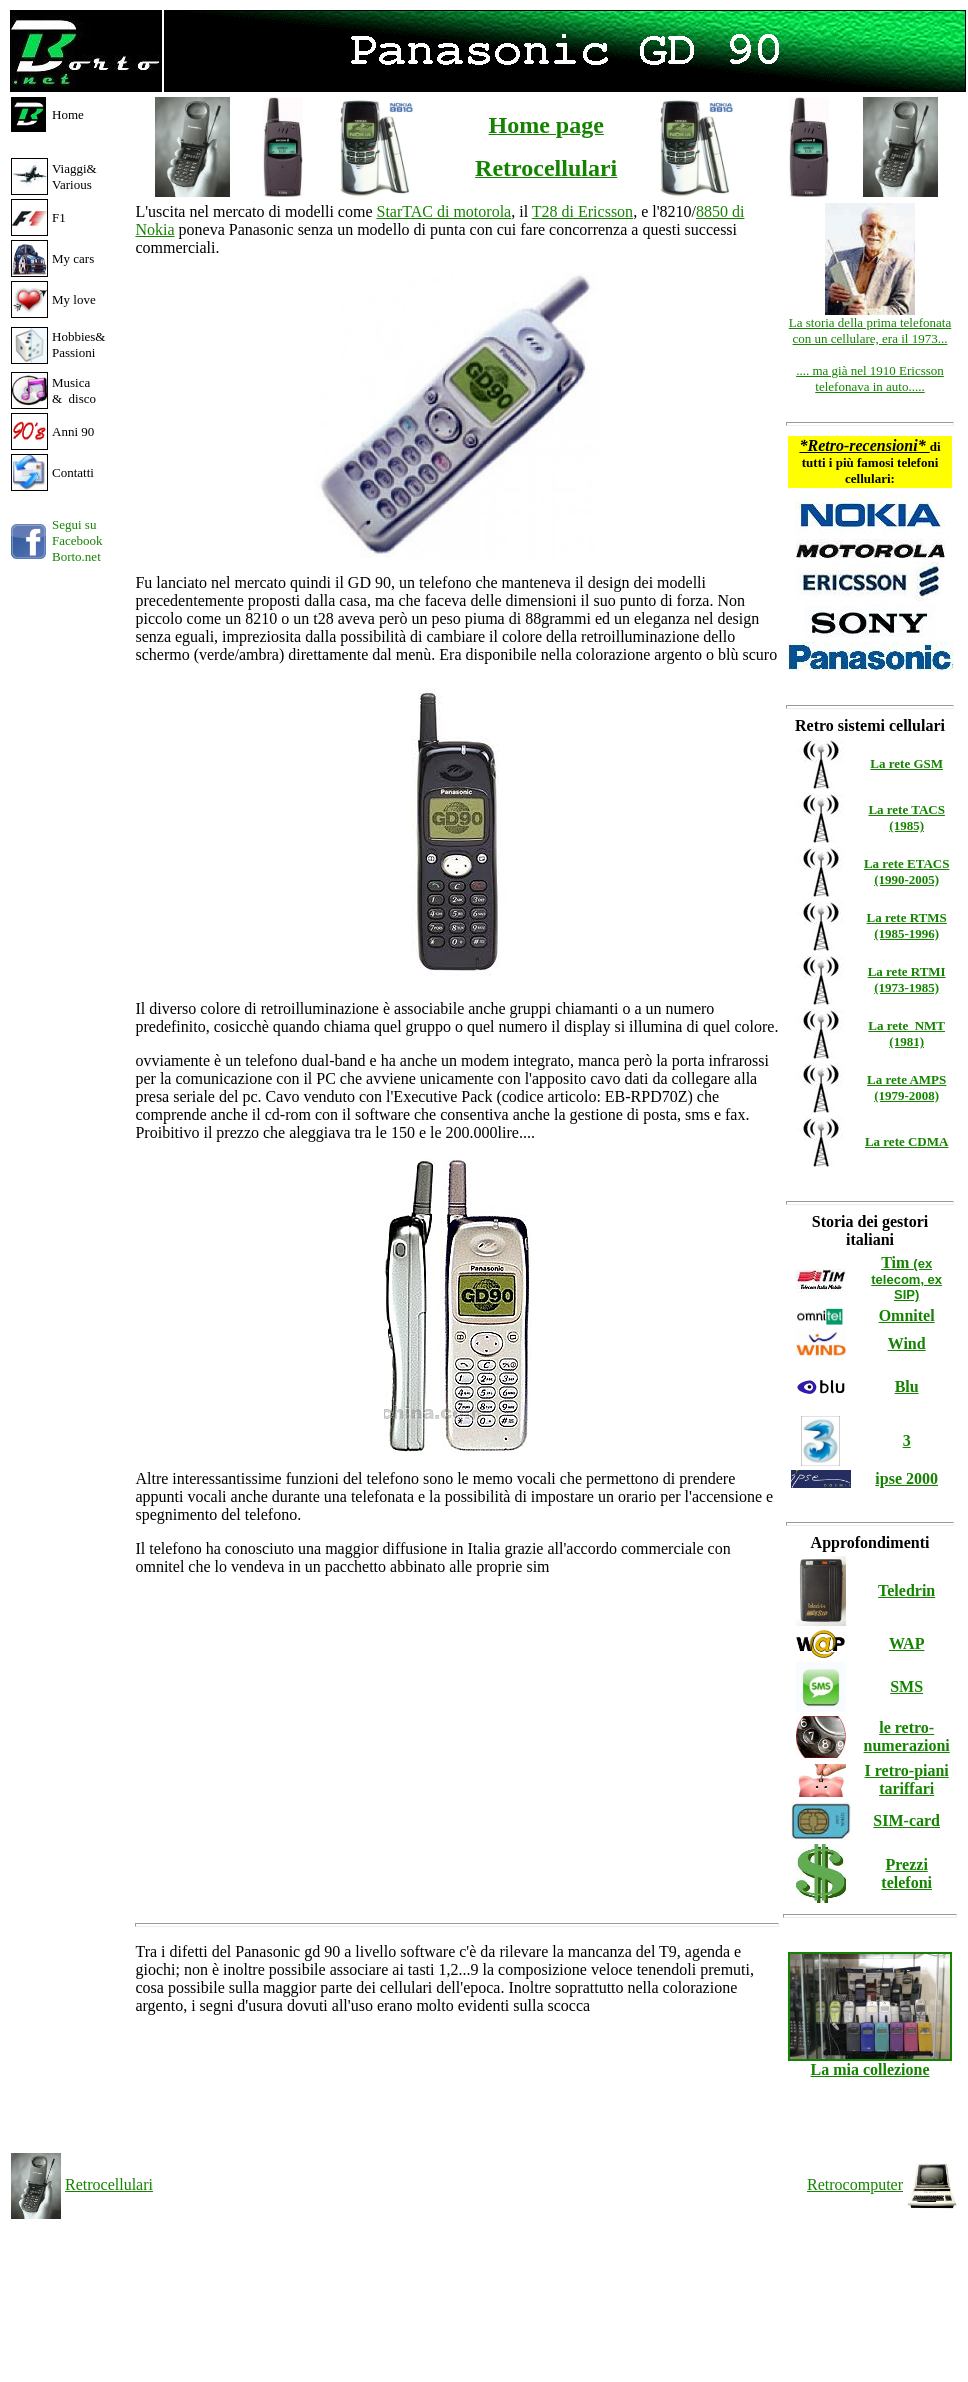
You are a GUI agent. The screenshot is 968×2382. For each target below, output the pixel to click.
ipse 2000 (906, 1478)
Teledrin (906, 1590)
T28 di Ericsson (582, 211)
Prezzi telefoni (906, 1873)
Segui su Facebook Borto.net (77, 540)
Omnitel (907, 1315)
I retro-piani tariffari (907, 1779)
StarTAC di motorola (443, 211)
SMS (906, 1686)
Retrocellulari (109, 2184)
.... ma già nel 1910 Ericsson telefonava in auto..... (870, 378)
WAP (907, 1643)
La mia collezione (870, 2062)
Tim (906, 1278)
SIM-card (906, 1820)
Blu (907, 1386)
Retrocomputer (855, 2184)
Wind (907, 1343)
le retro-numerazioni (907, 1736)
